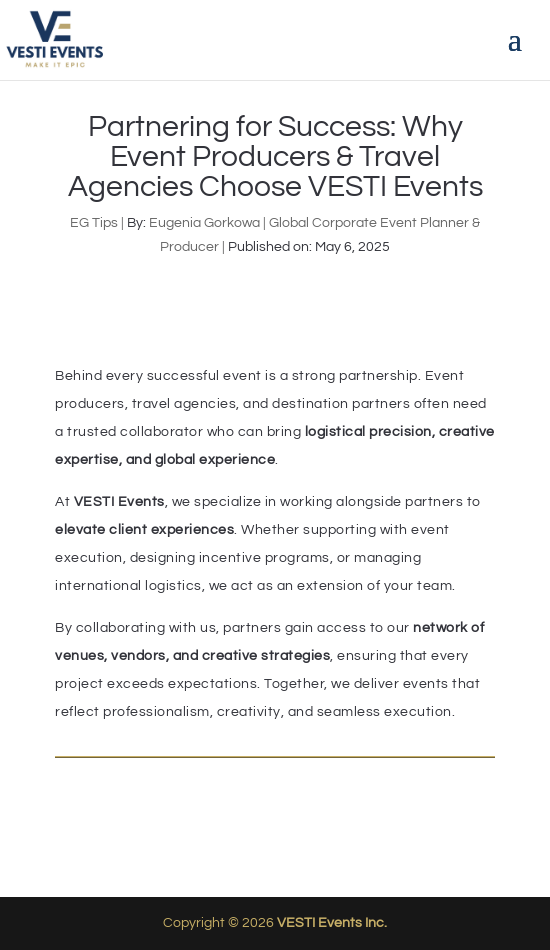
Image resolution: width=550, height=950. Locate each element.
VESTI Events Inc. (332, 923)
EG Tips (94, 223)
